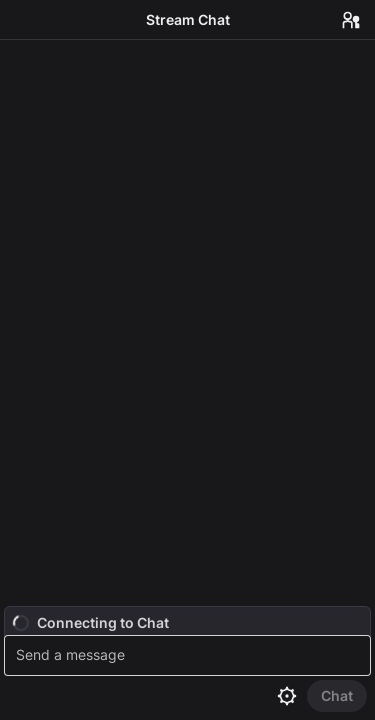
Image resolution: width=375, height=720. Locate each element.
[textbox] (190, 655)
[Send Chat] (337, 696)
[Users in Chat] (351, 20)
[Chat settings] (287, 696)
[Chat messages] (187, 323)
